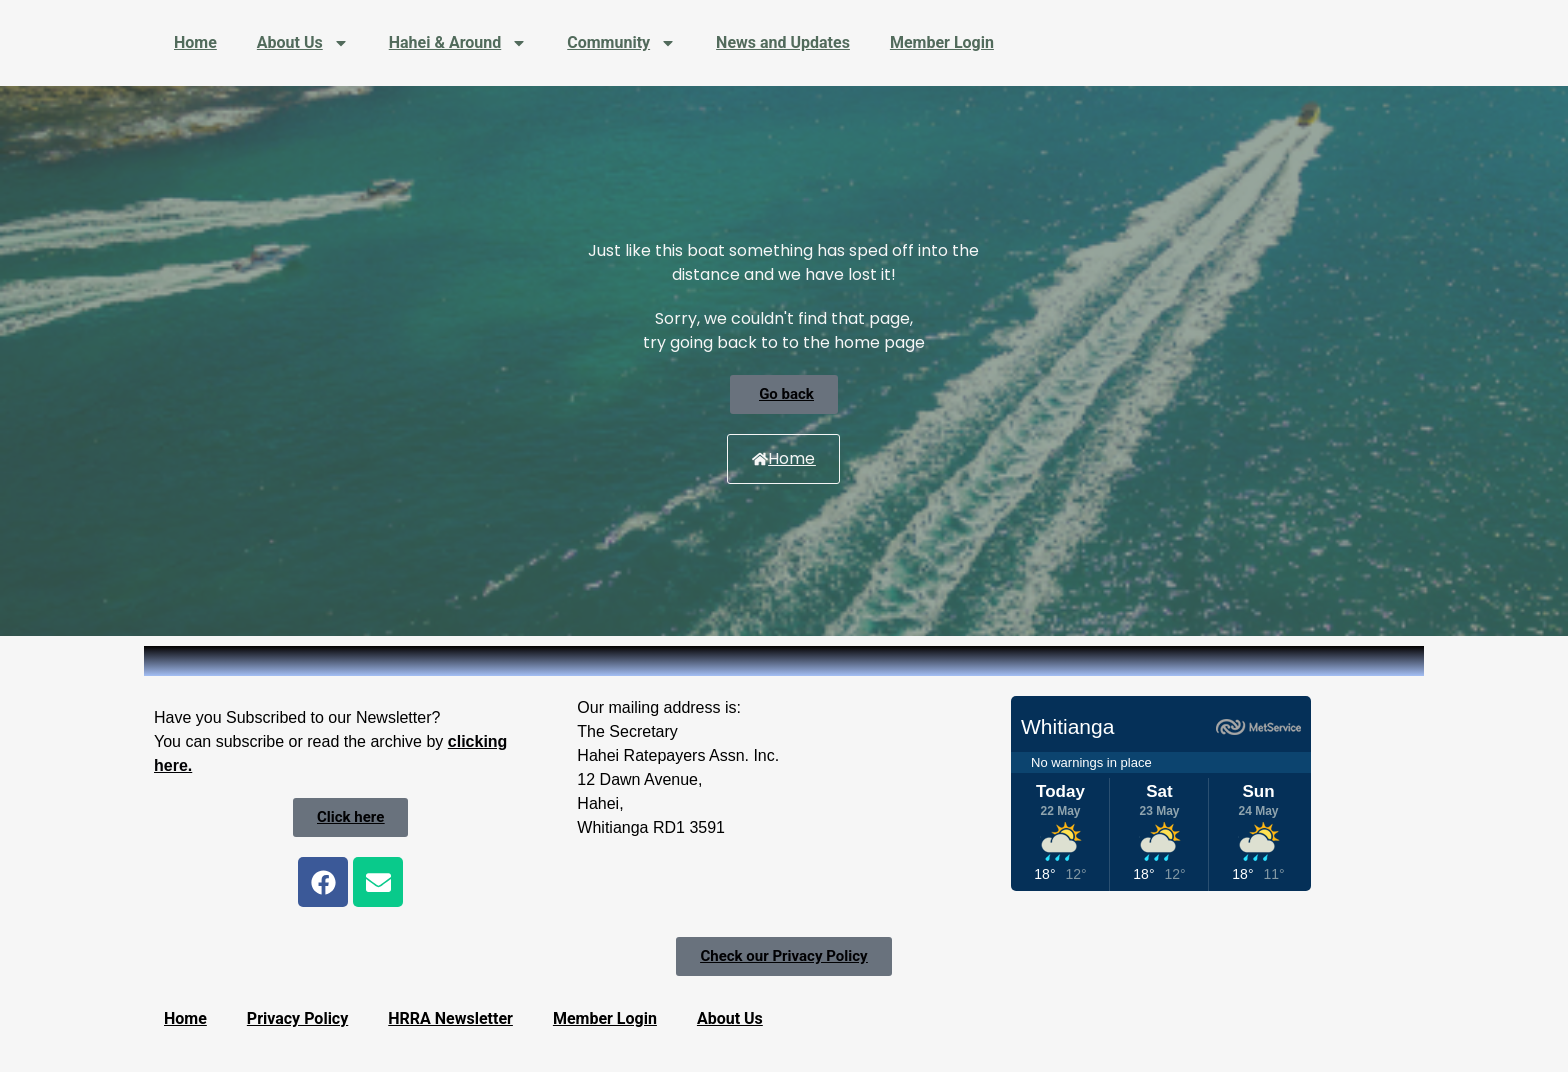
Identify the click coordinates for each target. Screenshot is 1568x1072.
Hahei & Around (458, 43)
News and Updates (783, 42)
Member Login (942, 42)
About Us (303, 43)
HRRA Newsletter (450, 1018)
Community (621, 43)
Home (195, 42)
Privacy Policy (297, 1018)
